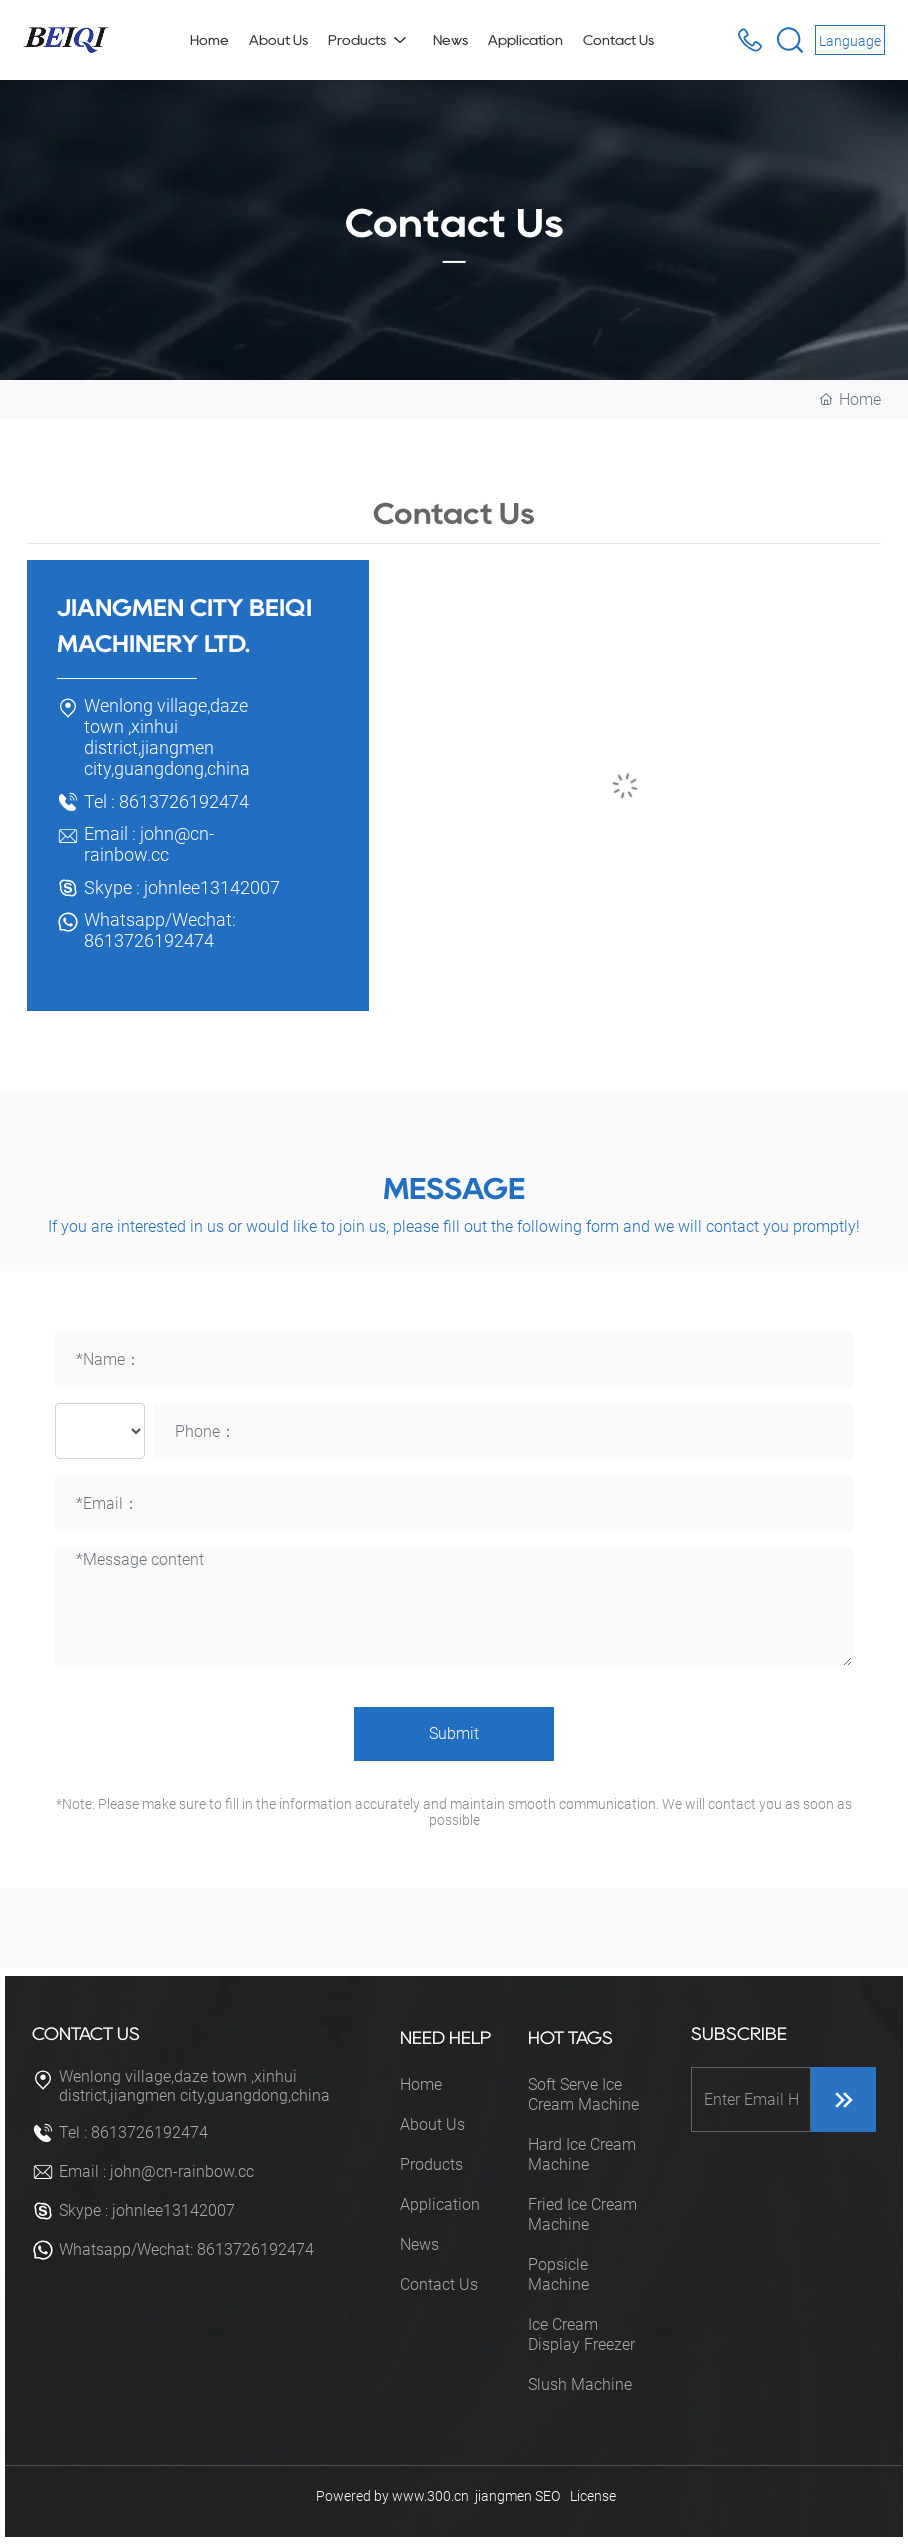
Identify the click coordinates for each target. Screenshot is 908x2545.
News (419, 2244)
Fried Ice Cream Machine (582, 2214)
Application (440, 2204)
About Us (432, 2124)
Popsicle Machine (558, 2274)
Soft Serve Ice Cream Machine (583, 2094)
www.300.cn (430, 2496)
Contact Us (439, 2284)
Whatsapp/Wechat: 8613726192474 (160, 930)
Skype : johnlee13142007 (182, 887)
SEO (547, 2496)
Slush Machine (580, 2384)
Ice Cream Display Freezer (581, 2334)
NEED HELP (445, 2038)
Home (421, 2084)
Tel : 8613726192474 (166, 801)
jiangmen (503, 2496)
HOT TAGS (570, 2038)
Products (431, 2164)
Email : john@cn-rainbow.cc (149, 844)
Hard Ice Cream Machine (582, 2154)
